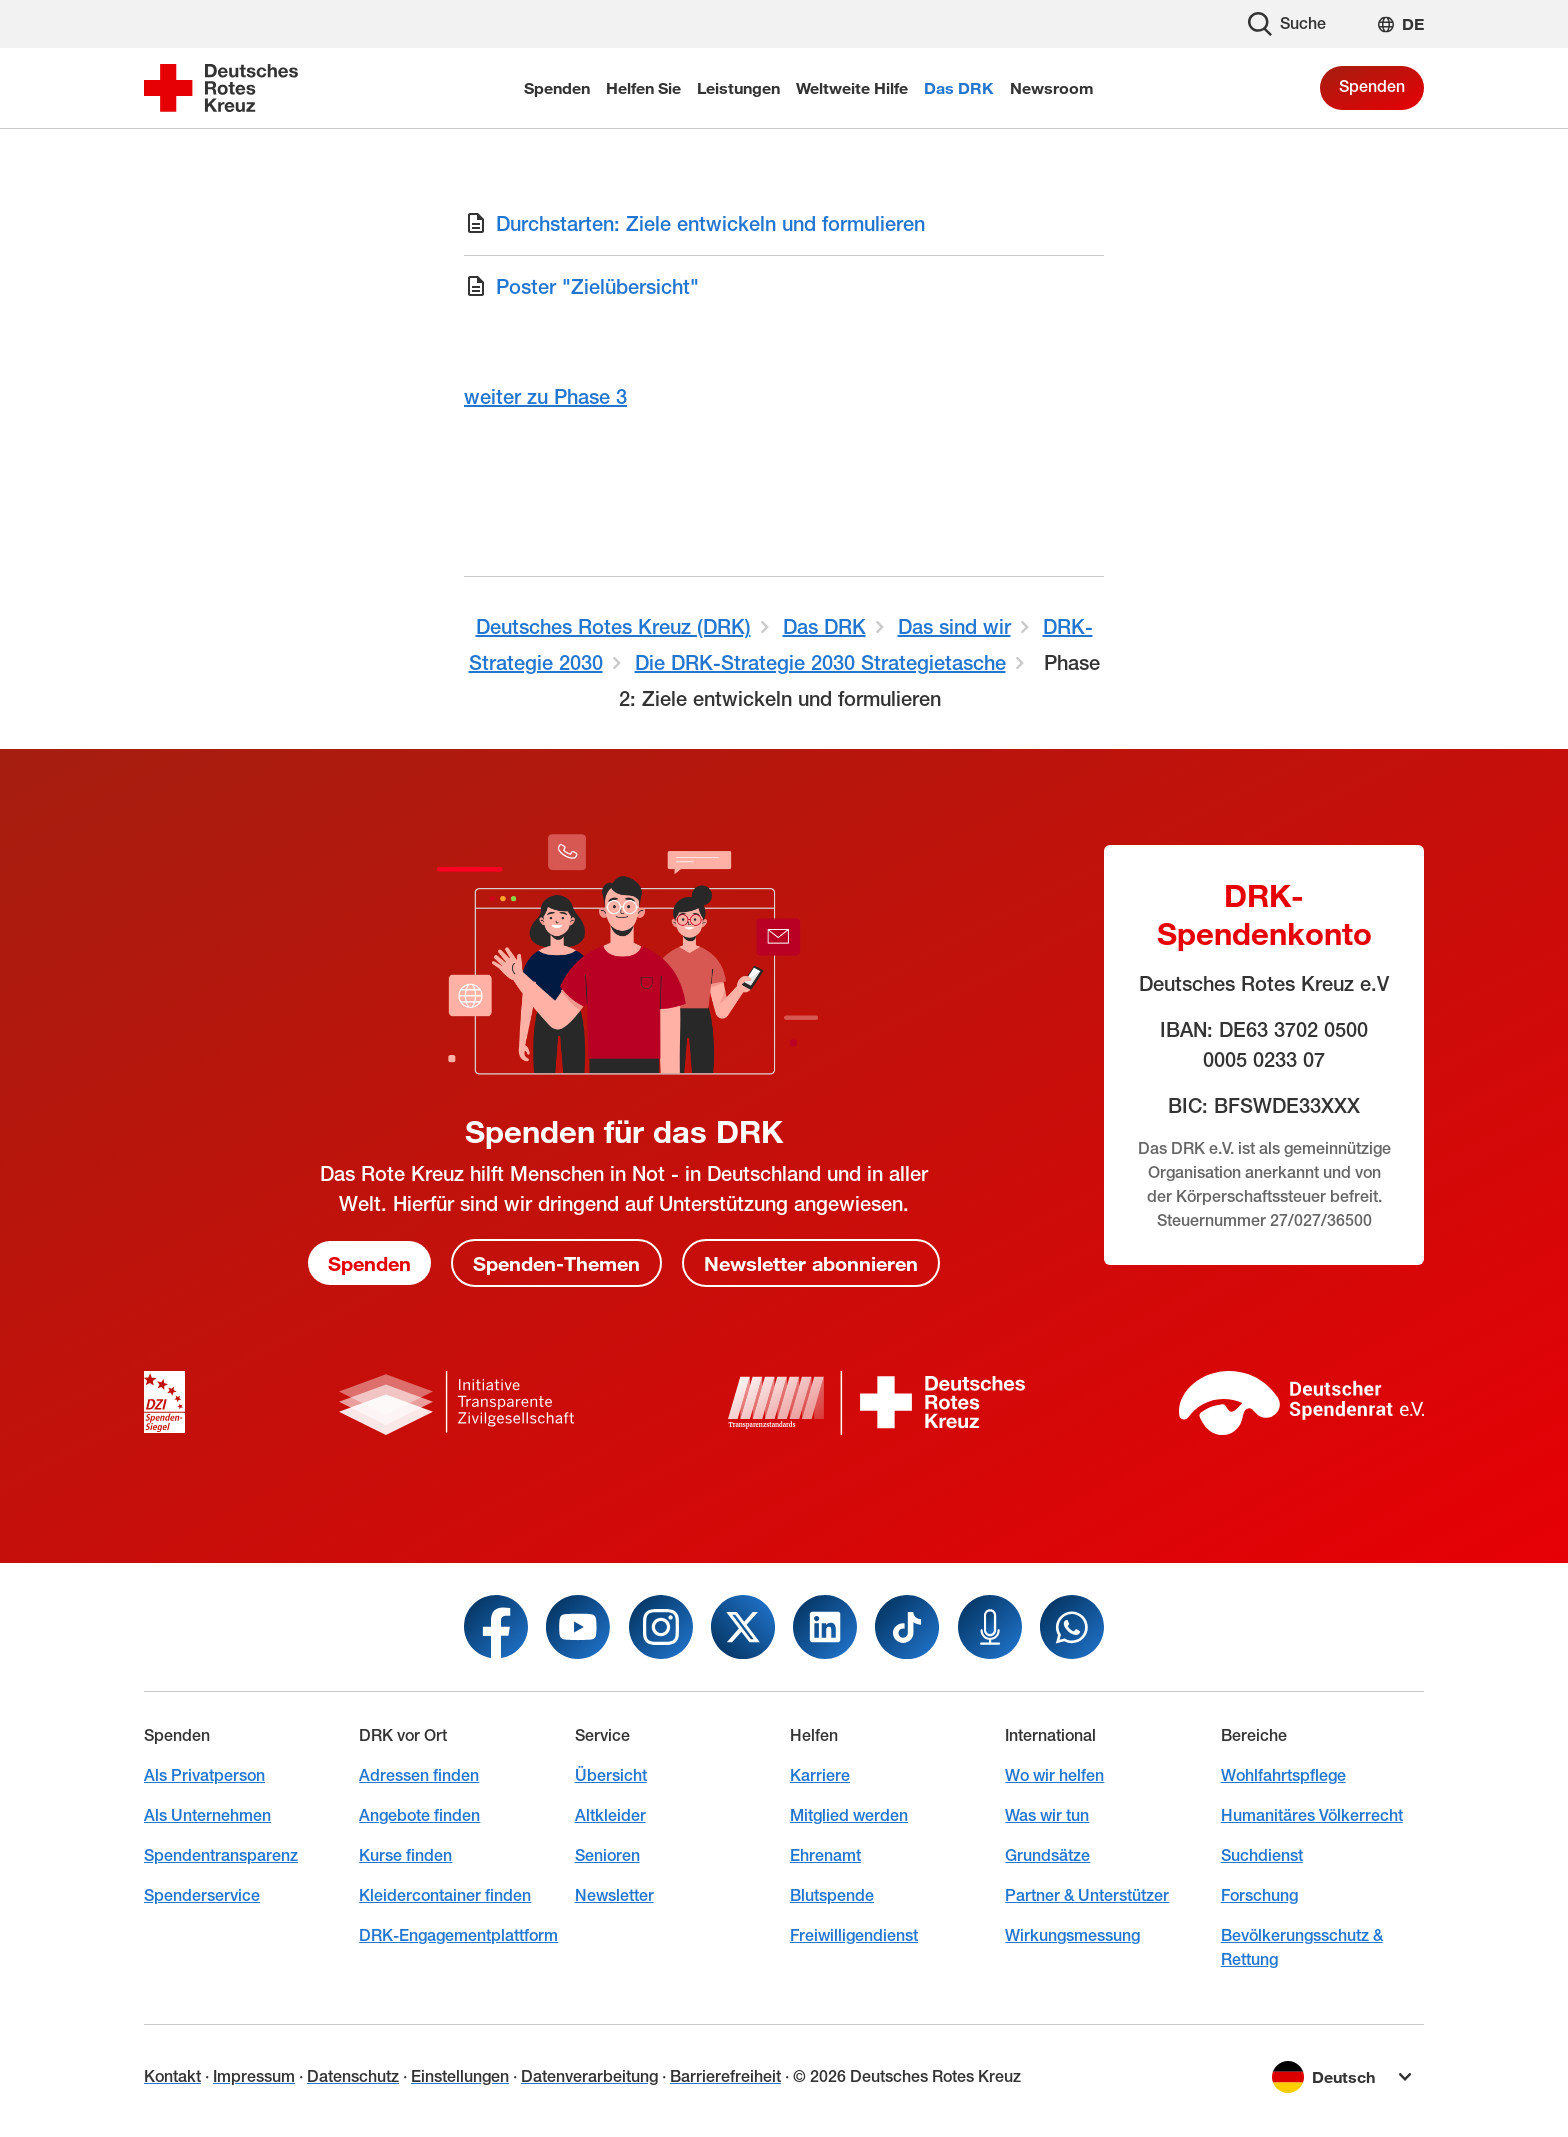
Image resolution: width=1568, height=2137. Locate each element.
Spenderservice (202, 1895)
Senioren (607, 1855)
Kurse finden (405, 1855)
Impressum (254, 2076)
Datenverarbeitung (589, 2076)
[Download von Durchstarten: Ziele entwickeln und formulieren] (784, 224)
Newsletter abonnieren (811, 1263)
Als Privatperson (204, 1775)
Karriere (820, 1775)
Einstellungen (460, 2076)
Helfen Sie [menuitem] (643, 87)
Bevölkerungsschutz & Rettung (1302, 1947)
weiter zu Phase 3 (545, 396)
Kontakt (172, 2076)
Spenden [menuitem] (557, 87)
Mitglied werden (849, 1815)
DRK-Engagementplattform (458, 1935)
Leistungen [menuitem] (738, 87)
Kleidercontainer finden (445, 1895)
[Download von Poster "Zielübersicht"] (784, 287)
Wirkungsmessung (1072, 1935)
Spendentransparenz (221, 1855)
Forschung (1259, 1895)
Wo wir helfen (1054, 1775)
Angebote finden (419, 1815)
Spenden (1372, 86)
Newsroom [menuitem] (1052, 87)
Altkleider (610, 1815)
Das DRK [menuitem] (959, 87)
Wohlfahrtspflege (1283, 1775)
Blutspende (832, 1895)
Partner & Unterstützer (1087, 1895)
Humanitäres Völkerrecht (1312, 1815)
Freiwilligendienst (854, 1935)
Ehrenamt (825, 1855)
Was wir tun (1047, 1815)
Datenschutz (353, 2076)
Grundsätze (1047, 1855)
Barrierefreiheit (725, 2076)
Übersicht (611, 1775)
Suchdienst (1262, 1855)
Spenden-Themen (556, 1263)
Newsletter (614, 1895)
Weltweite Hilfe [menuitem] (852, 87)
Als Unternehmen (207, 1815)
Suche (1287, 24)
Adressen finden (419, 1775)
